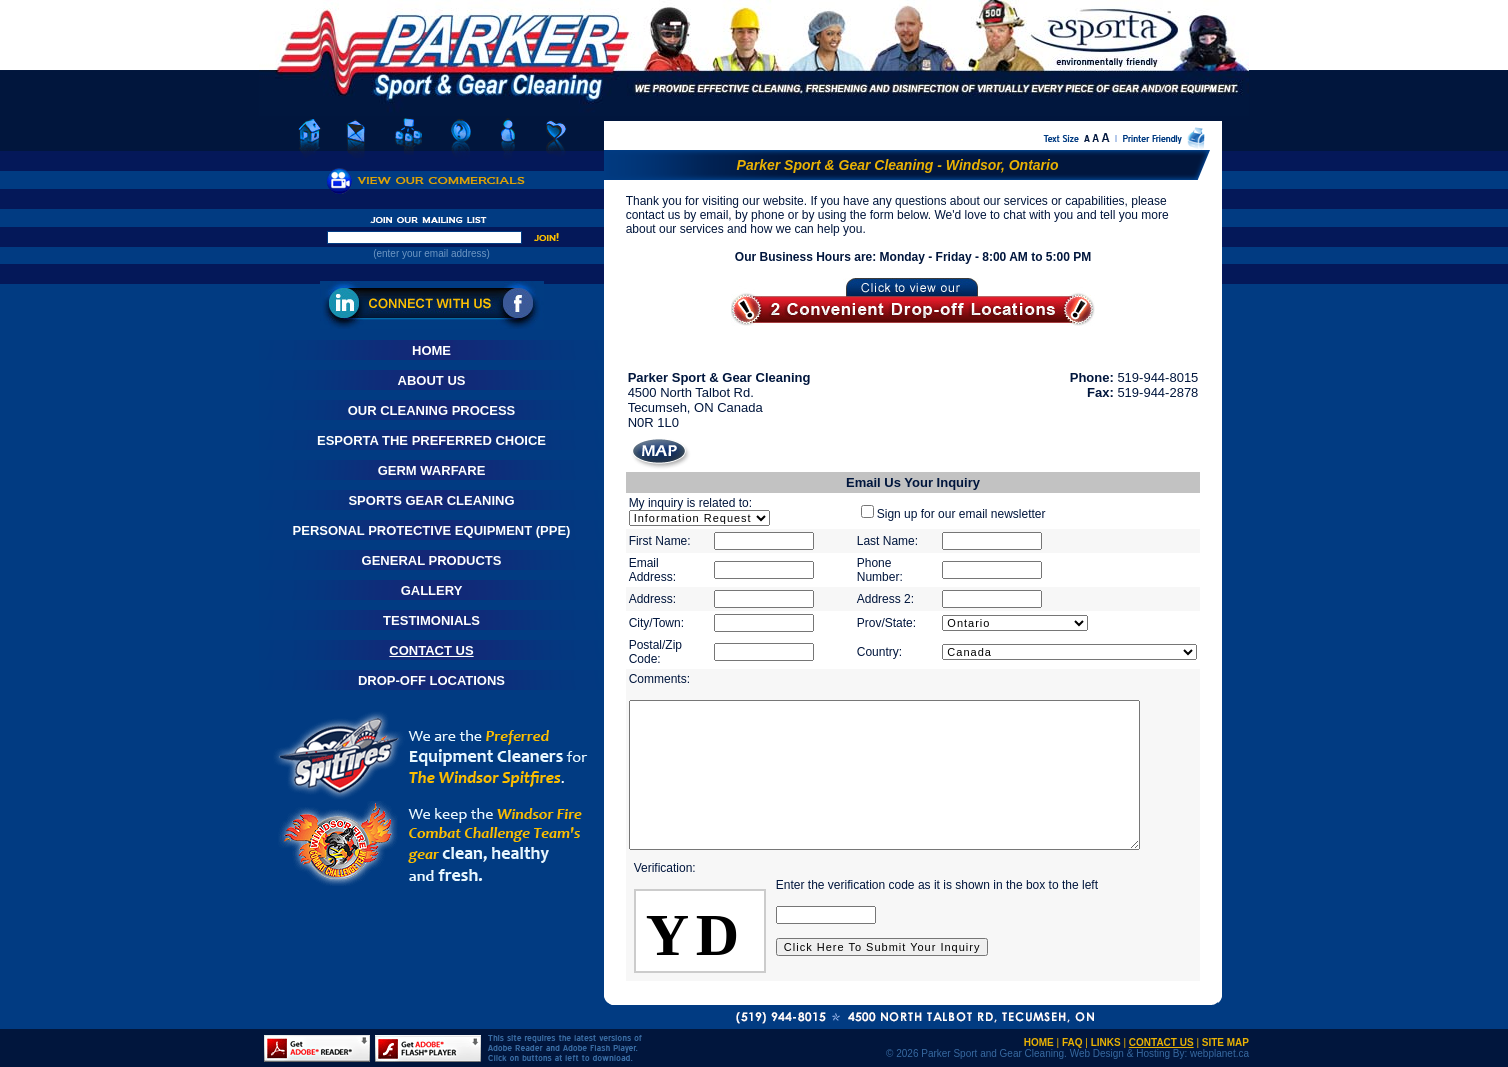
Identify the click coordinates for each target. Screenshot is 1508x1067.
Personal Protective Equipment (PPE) (432, 530)
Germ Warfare (432, 470)
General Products (432, 560)
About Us (432, 380)
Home (431, 350)
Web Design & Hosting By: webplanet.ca (1159, 1053)
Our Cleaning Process (432, 410)
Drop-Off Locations (431, 680)
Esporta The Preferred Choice (431, 440)
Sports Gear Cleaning (431, 500)
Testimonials (431, 620)
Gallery (432, 590)
